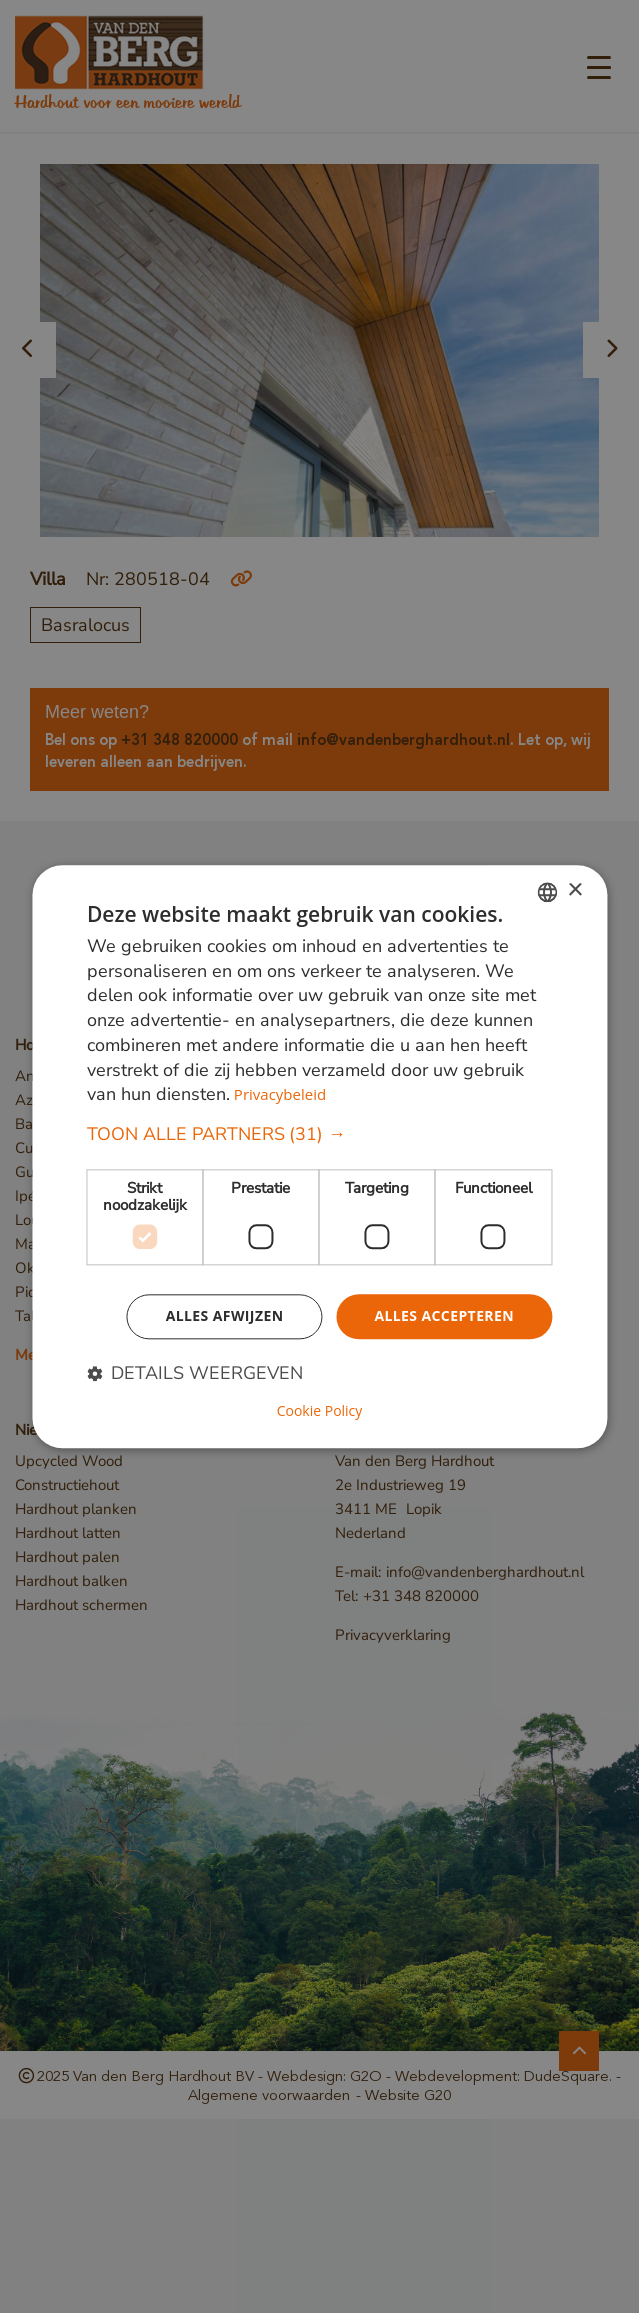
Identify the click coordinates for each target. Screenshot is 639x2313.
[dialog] (319, 1156)
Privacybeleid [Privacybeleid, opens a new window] (280, 1095)
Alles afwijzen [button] (225, 1315)
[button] (319, 1134)
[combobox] (547, 892)
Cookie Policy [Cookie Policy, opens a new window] (320, 1411)
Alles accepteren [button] (444, 1315)
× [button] (574, 890)
